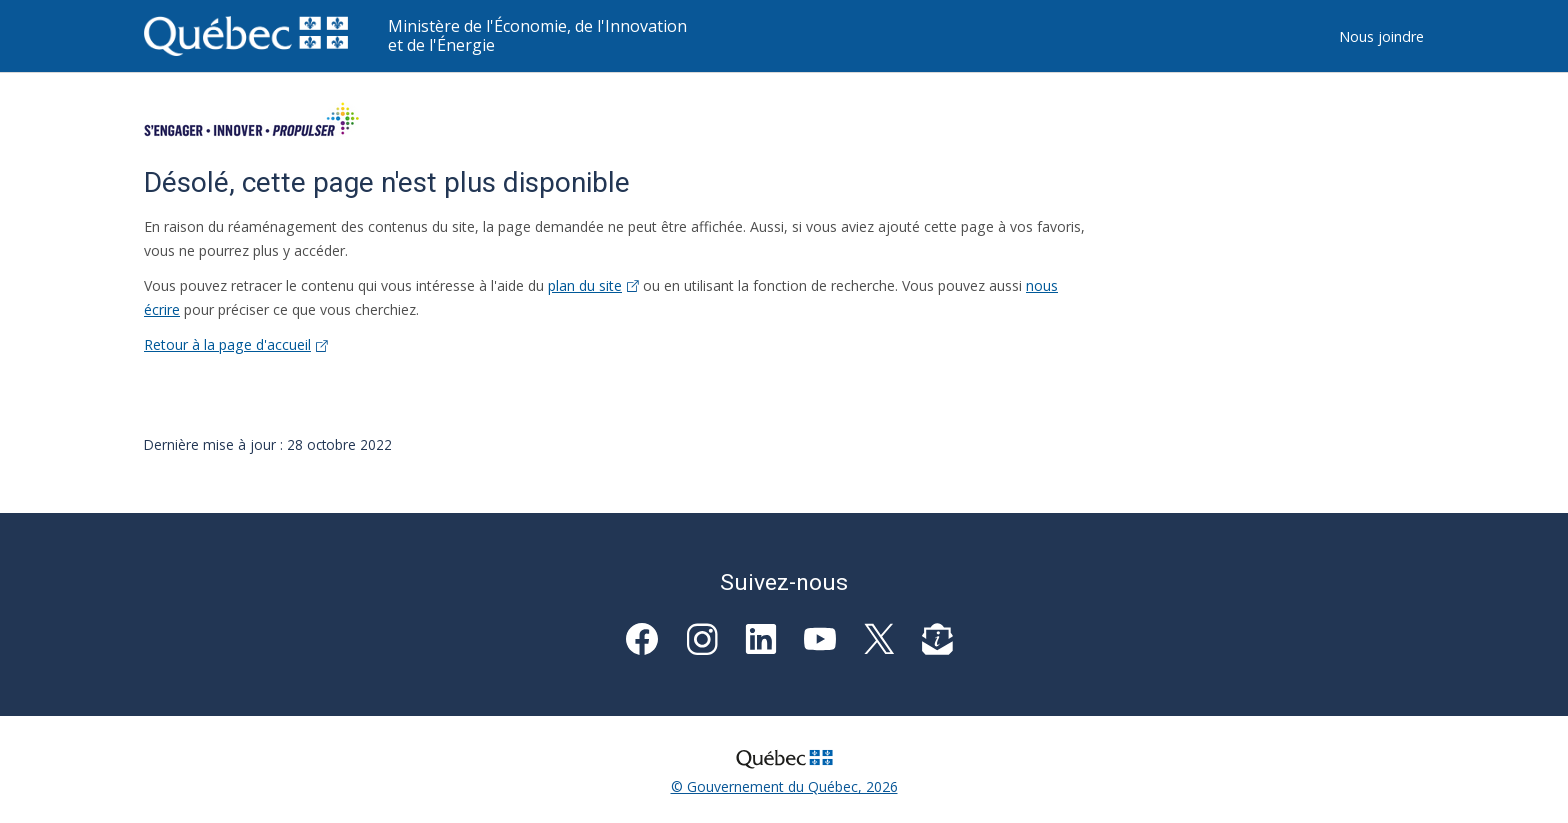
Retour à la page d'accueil (236, 344)
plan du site (593, 285)
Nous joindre (1381, 36)
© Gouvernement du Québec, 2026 (784, 786)
